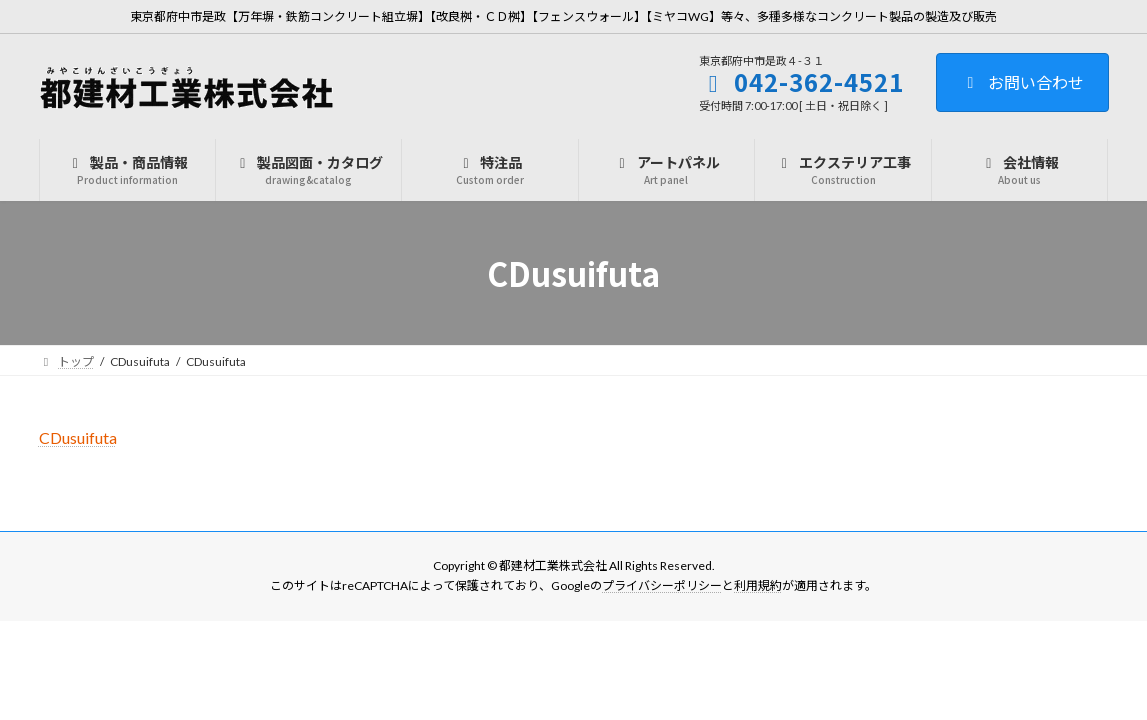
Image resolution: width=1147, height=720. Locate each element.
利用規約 (758, 586)
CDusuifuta (78, 437)
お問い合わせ (1022, 82)
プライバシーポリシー (662, 586)
